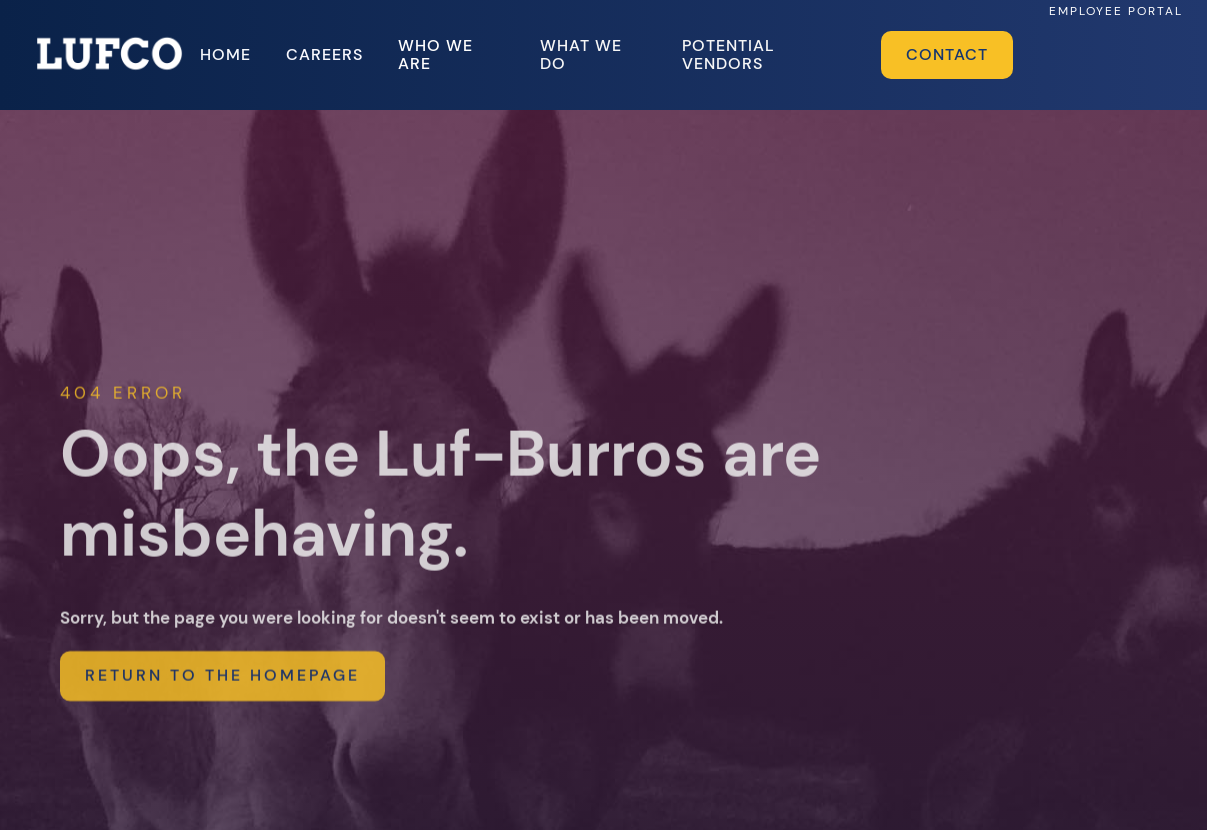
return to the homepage (222, 685)
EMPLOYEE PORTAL (1116, 11)
